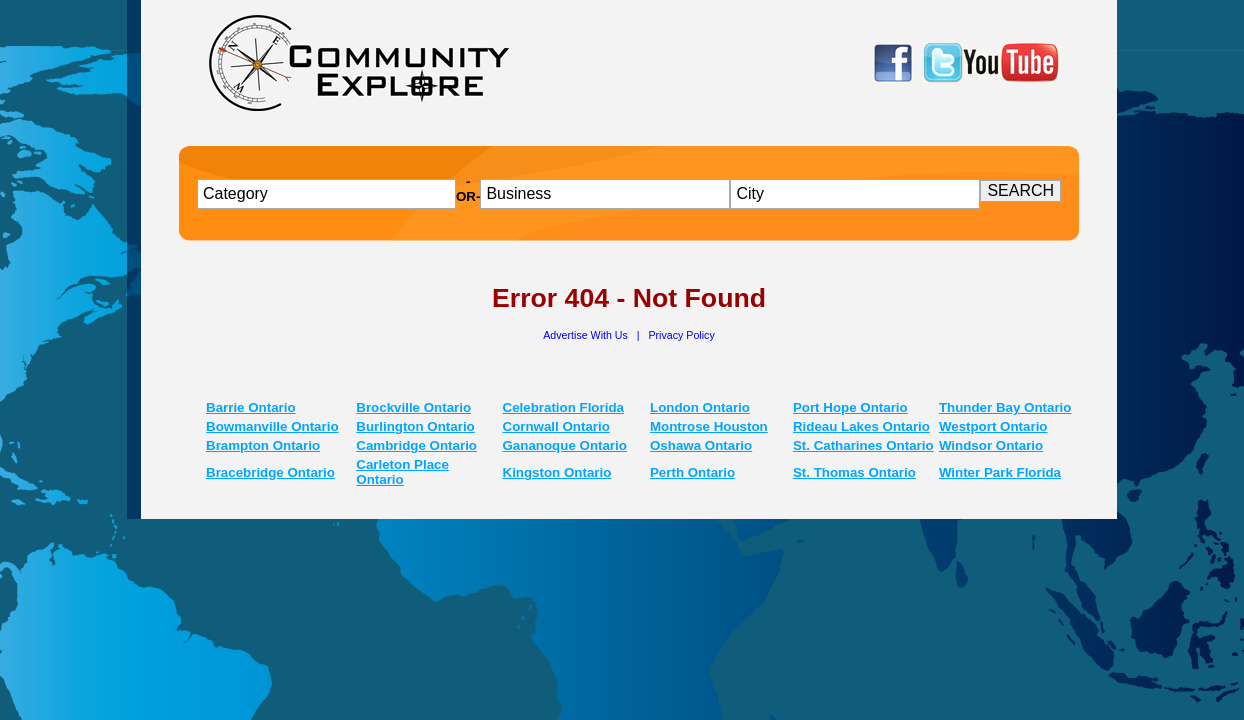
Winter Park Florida (1000, 472)
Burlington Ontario (415, 426)
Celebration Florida (563, 407)
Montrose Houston (709, 426)
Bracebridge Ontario (270, 472)
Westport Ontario (993, 426)
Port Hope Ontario (850, 407)
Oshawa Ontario (701, 445)
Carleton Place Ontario (402, 472)
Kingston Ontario (557, 472)
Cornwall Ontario (556, 426)
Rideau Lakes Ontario (861, 426)
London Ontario (700, 407)
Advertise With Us (587, 335)
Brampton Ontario (263, 445)
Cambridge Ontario (416, 445)
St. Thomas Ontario (854, 472)
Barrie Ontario (251, 407)
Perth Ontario (692, 472)
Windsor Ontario (991, 445)
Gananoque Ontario (565, 445)
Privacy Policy (681, 335)
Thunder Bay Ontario (1005, 407)
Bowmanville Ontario (272, 426)
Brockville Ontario (413, 407)
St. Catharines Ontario (863, 445)
